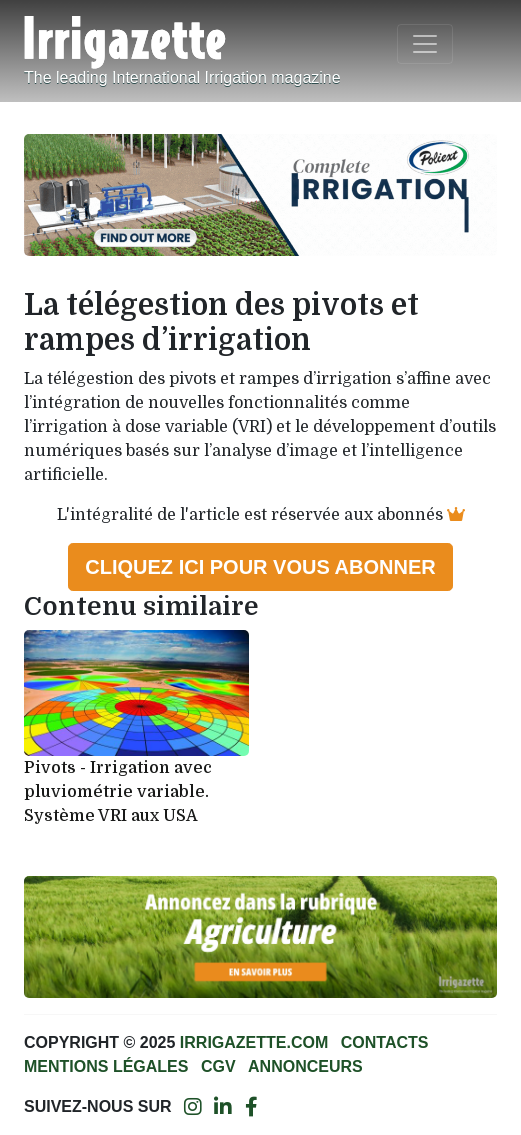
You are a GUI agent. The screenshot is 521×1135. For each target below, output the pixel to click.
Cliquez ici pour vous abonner (260, 567)
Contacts (385, 1042)
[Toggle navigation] (425, 44)
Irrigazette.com (254, 1042)
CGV (218, 1066)
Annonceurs (305, 1066)
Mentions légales (106, 1066)
